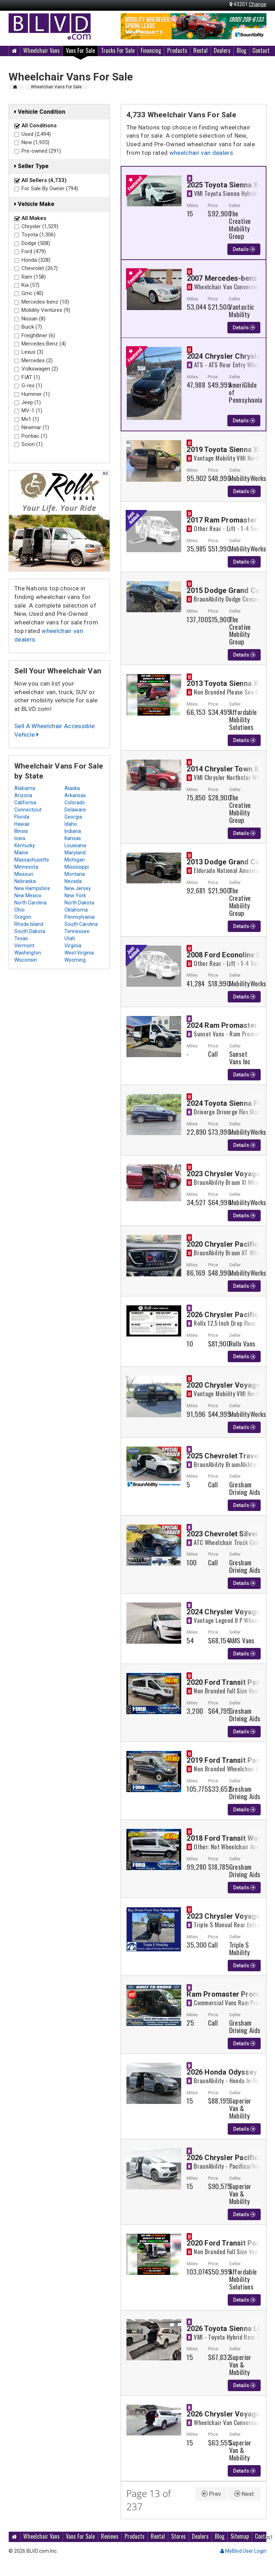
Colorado (74, 802)
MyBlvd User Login (243, 2551)
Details (244, 249)
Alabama (24, 788)
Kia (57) (30, 285)
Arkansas (75, 795)
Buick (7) (31, 327)
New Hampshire (32, 888)
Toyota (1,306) (38, 234)
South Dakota (29, 931)
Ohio (19, 910)
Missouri (23, 874)
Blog (241, 50)
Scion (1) (32, 444)
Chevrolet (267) (39, 268)
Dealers (222, 50)
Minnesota (26, 867)
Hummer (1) (35, 394)
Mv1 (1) (30, 419)
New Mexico (28, 895)
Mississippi (76, 867)
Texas (21, 938)
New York (75, 895)
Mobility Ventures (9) (45, 310)
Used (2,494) (36, 134)
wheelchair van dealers (201, 152)
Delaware (75, 810)
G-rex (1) (31, 385)
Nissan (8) (33, 318)
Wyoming (75, 960)
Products (177, 50)
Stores (178, 2536)
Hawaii (21, 824)
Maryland (75, 852)
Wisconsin (25, 960)
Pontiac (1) (34, 436)
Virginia (72, 945)
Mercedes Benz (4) (43, 343)
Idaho (70, 824)
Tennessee (77, 931)
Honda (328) (35, 260)
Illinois (21, 831)
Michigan (74, 860)
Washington (27, 953)
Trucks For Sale (118, 50)
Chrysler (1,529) (39, 226)
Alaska (72, 788)
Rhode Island (28, 924)
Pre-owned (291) (41, 151)
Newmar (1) (35, 427)
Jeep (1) (31, 402)
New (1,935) (35, 142)
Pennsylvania (79, 917)
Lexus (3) (32, 352)
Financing (151, 50)
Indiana (72, 831)
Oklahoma (76, 910)
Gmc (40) (32, 293)
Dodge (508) (35, 243)
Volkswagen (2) (39, 368)
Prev (211, 2493)
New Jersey (77, 888)
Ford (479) (33, 251)
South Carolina (81, 924)
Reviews (110, 2536)
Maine (21, 852)
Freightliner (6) (38, 335)
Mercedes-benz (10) (45, 302)
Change (257, 4)
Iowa (19, 838)
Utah (69, 938)
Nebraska (25, 881)
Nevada (73, 881)
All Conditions (39, 125)
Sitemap (240, 2536)
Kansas (72, 838)
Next (244, 2493)
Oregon (22, 917)
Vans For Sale (80, 50)
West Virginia (79, 953)
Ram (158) (33, 277)
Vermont (24, 945)
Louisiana (75, 845)
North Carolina (30, 903)
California (25, 802)
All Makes (33, 218)
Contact (261, 50)
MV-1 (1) (31, 410)
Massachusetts (31, 860)
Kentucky (24, 845)
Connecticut (28, 810)
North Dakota (79, 903)
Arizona (23, 795)
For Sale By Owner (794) (49, 188)
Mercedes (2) (37, 360)
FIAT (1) (30, 377)
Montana (74, 874)
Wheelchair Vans (41, 50)
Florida (21, 817)
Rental (200, 50)
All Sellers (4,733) (44, 180)
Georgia (73, 817)
